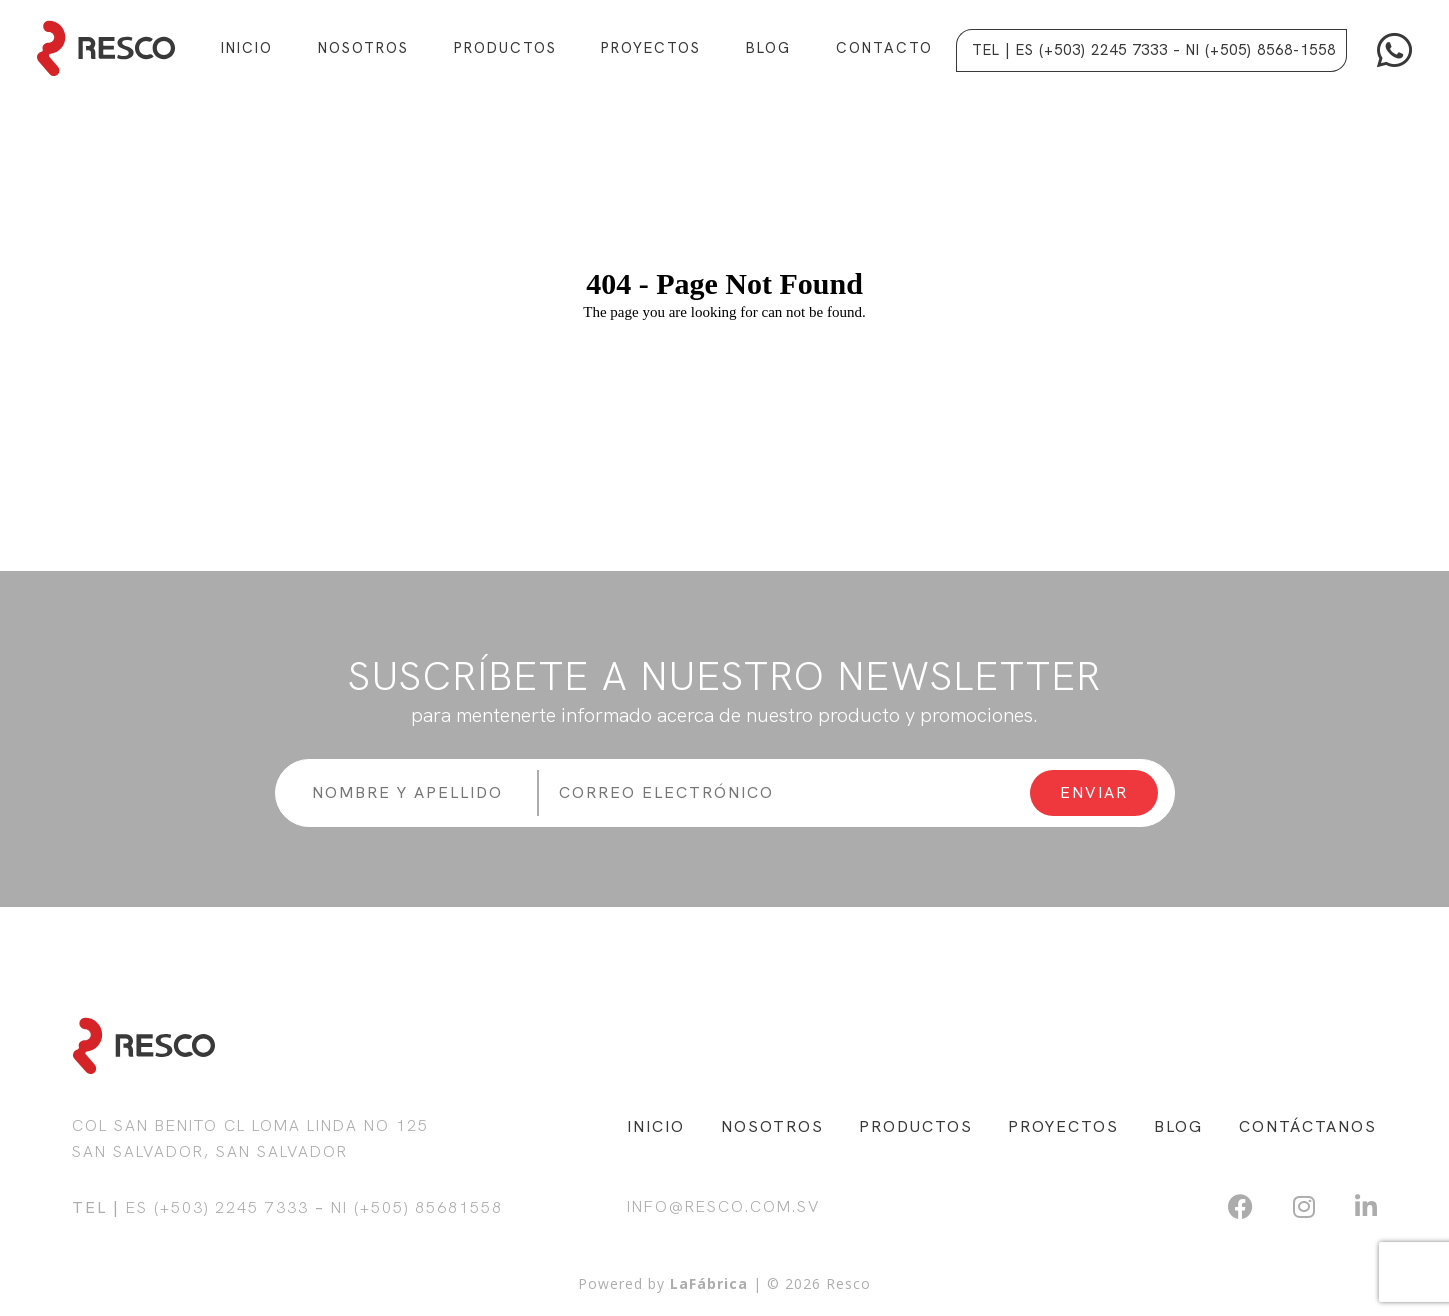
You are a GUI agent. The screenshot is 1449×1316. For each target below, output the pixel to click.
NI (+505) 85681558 (417, 1207)
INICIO (656, 1126)
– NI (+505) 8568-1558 (1254, 50)
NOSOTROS (772, 1126)
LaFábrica (709, 1283)
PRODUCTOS (916, 1126)
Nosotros (363, 48)
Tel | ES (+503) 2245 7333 (1070, 50)
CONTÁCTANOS (1308, 1126)
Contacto (884, 48)
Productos (505, 48)
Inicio (247, 48)
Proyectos (651, 48)
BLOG (1178, 1126)
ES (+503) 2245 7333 (217, 1207)
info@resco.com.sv (723, 1206)
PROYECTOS (1063, 1126)
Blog (768, 48)
